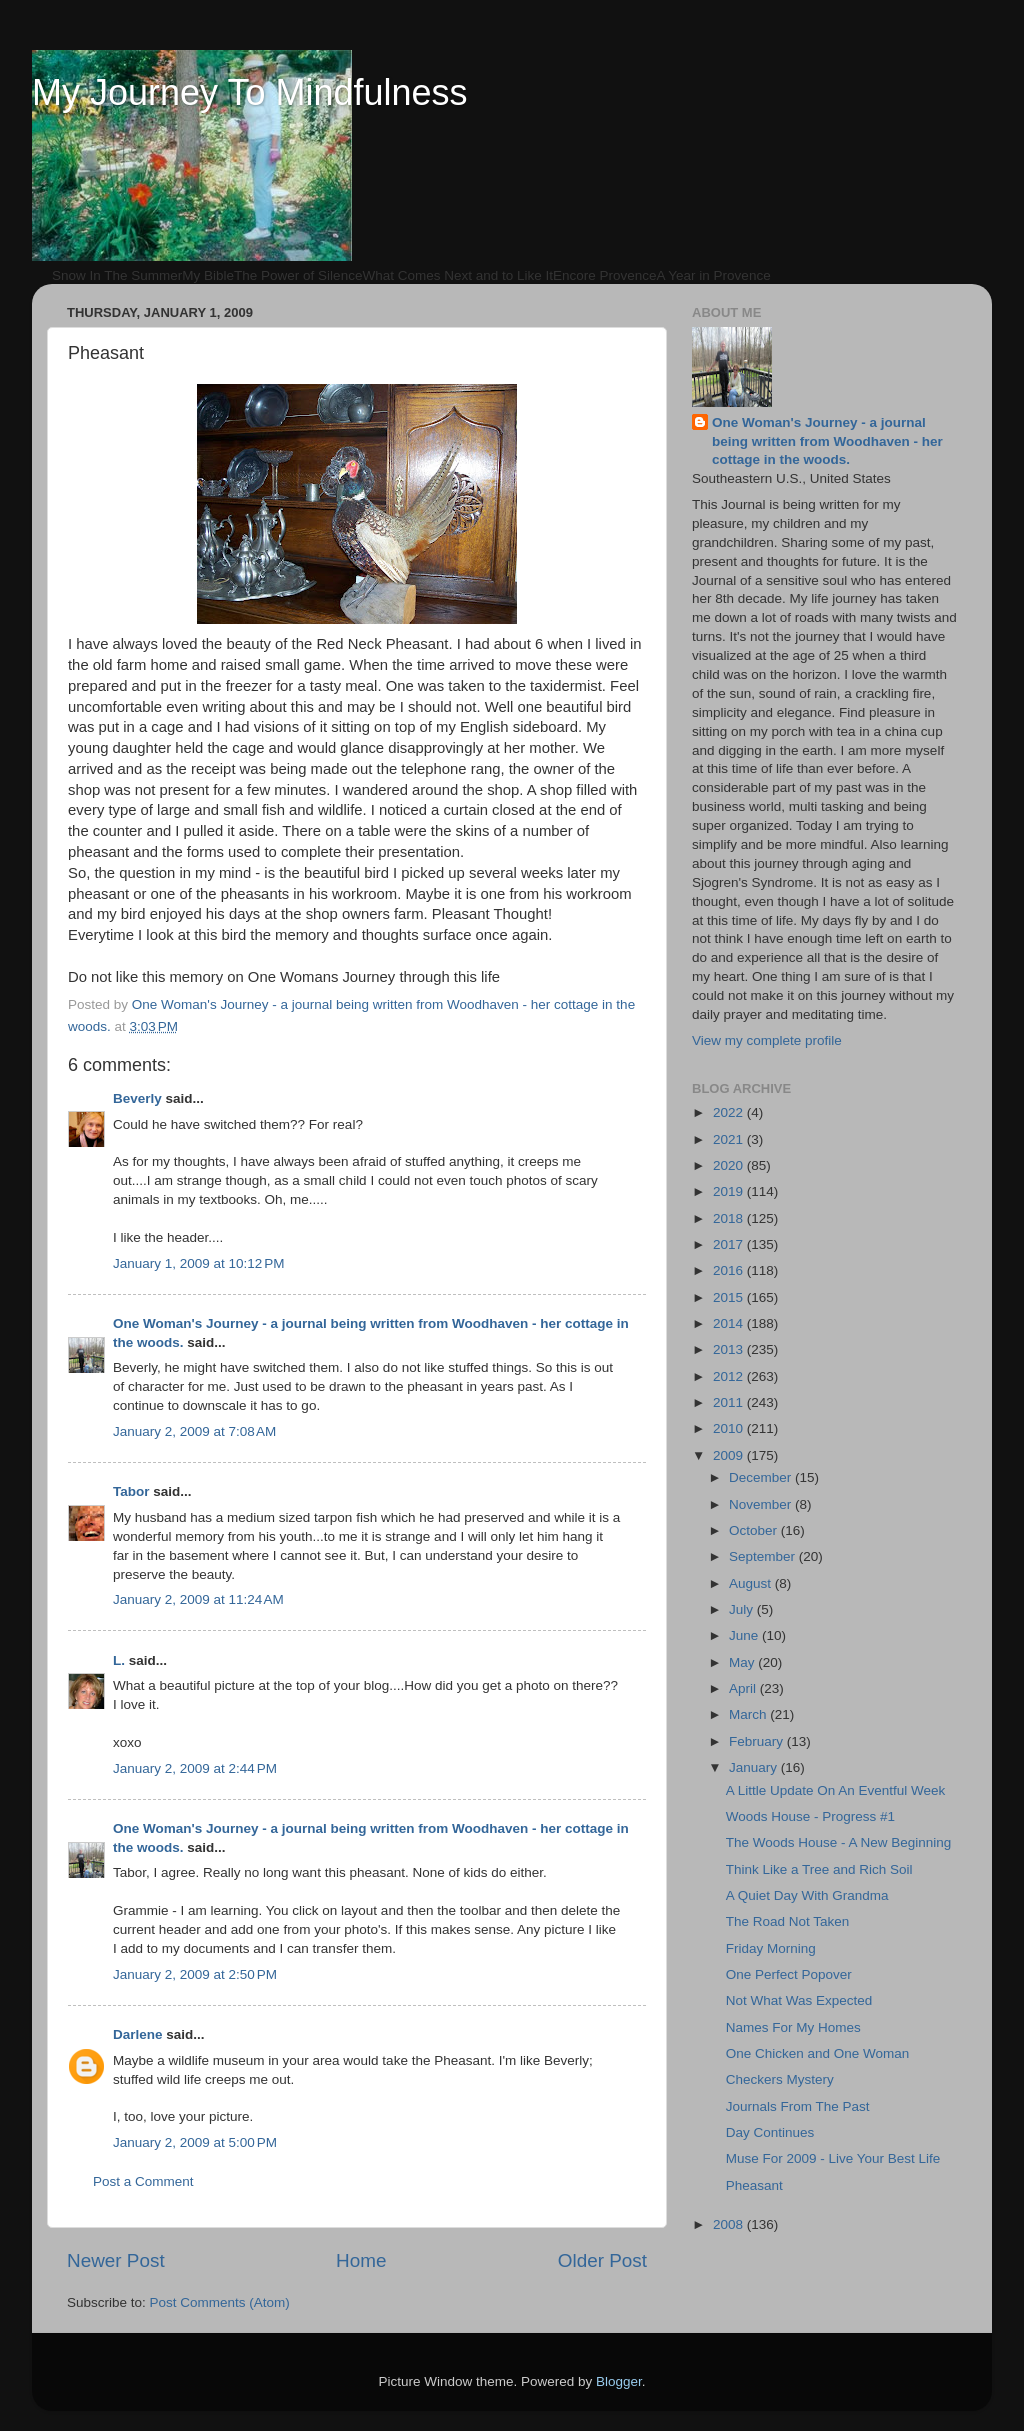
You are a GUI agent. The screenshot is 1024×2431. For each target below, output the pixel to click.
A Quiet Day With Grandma (807, 1895)
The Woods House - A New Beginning (839, 1842)
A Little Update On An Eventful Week (836, 1790)
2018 (730, 1218)
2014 (730, 1323)
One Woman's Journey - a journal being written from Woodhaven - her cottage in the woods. (827, 441)
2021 (730, 1139)
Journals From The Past (798, 2106)
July (743, 1609)
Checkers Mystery (780, 2079)
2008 (730, 2224)
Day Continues (770, 2132)
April (744, 1688)
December (762, 1477)
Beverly (137, 1098)
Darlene (138, 2034)
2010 (730, 1428)
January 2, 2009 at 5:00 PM (195, 2142)
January (755, 1767)
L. (119, 1660)
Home (361, 2260)
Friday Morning (771, 1948)
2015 (730, 1297)
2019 (730, 1191)
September (764, 1556)
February (758, 1741)
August (752, 1583)
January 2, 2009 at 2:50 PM (195, 1974)
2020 (730, 1165)
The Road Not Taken (788, 1921)
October (755, 1530)
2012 (730, 1376)
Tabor (131, 1491)
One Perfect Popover (789, 1974)
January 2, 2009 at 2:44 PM (195, 1768)
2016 (730, 1270)
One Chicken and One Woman (818, 2053)
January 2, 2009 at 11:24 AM (198, 1599)
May (743, 1662)
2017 (730, 1244)
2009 (730, 1455)
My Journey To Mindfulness (250, 92)
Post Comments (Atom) (220, 2302)
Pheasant (754, 2185)
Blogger (619, 2381)
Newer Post (116, 2260)
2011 (730, 1402)
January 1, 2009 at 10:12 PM (199, 1263)
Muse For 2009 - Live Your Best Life (833, 2158)
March (749, 1714)
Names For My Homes (793, 2027)
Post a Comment (143, 2181)
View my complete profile (767, 1040)
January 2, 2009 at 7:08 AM (194, 1431)
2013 (730, 1349)
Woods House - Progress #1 (810, 1816)
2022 (730, 1112)
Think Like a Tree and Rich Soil (819, 1869)
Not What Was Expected (799, 2000)
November (762, 1504)
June (745, 1635)
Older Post (602, 2260)
